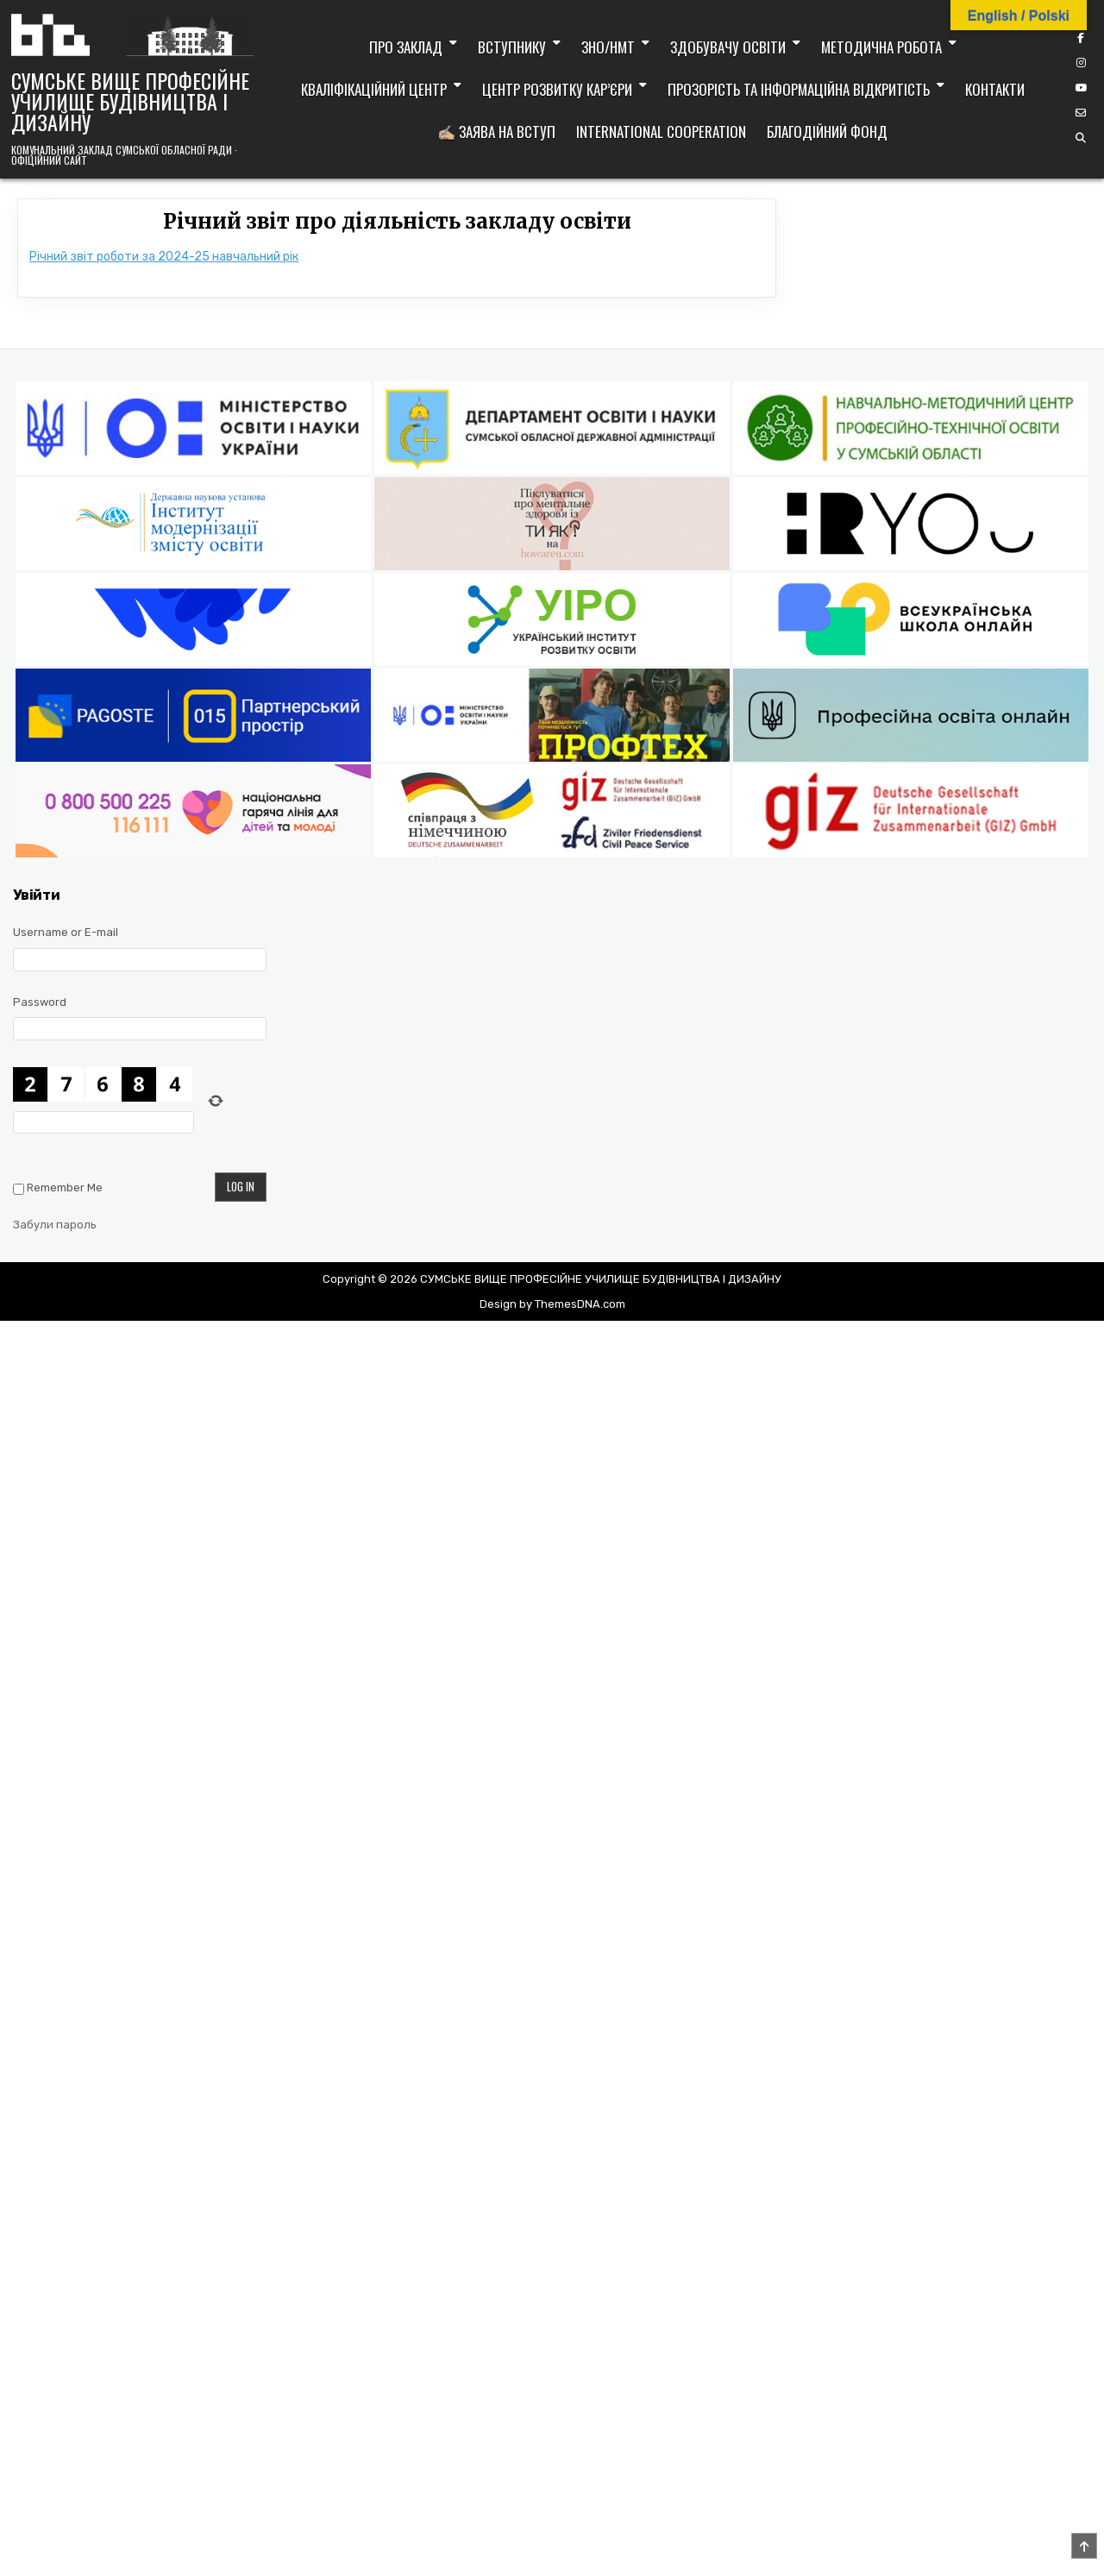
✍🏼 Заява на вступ (496, 131)
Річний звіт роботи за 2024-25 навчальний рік (163, 256)
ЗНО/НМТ (608, 47)
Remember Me (65, 1187)
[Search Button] (1081, 138)
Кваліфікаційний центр (374, 89)
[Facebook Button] (1081, 38)
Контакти (995, 89)
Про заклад (405, 47)
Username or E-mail (65, 932)
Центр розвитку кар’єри (557, 89)
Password (39, 1002)
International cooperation (661, 131)
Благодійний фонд (827, 131)
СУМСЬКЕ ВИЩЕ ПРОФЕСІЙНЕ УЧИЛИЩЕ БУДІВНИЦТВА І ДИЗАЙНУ (130, 101)
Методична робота (881, 47)
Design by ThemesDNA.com (552, 1303)
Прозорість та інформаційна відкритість (799, 89)
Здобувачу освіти (728, 47)
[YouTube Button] (1081, 88)
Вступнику (512, 47)
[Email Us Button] (1081, 113)
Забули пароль (55, 1224)
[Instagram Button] (1081, 63)
